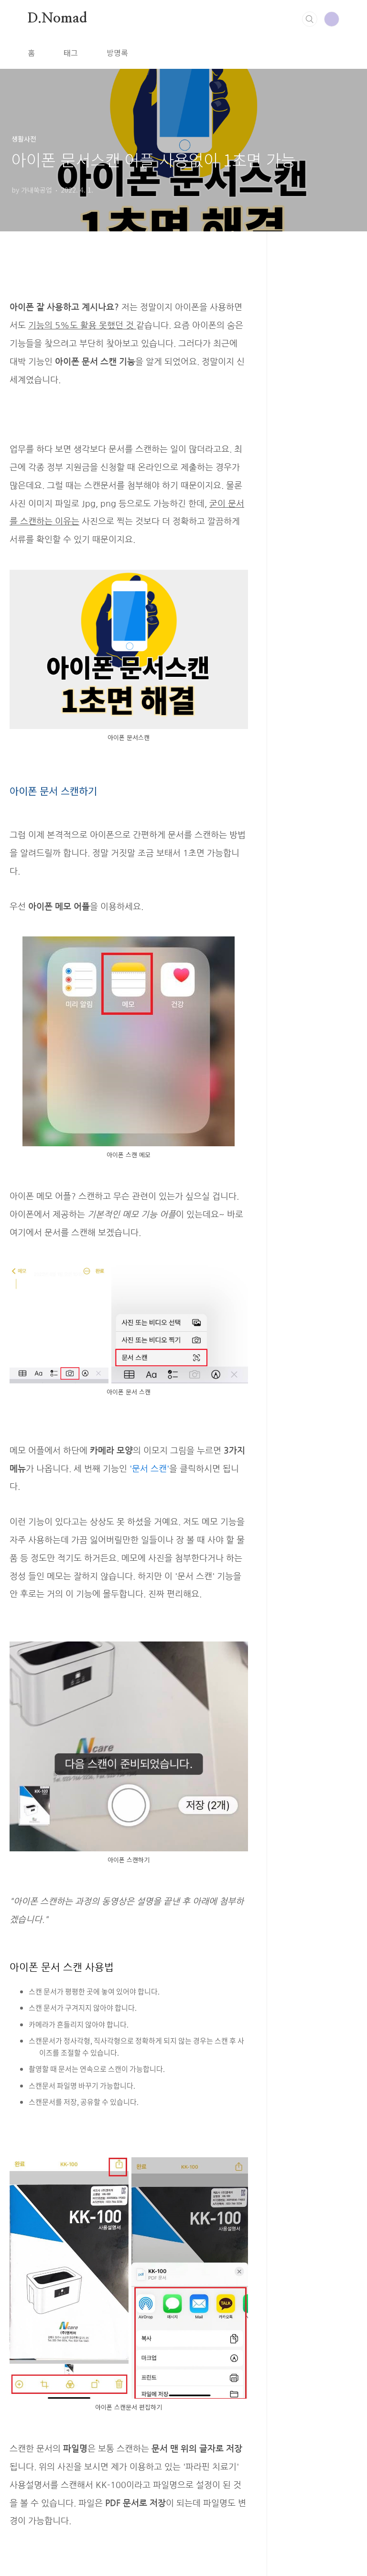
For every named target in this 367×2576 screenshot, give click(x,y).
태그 (71, 52)
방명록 (117, 52)
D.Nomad (57, 18)
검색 (309, 19)
